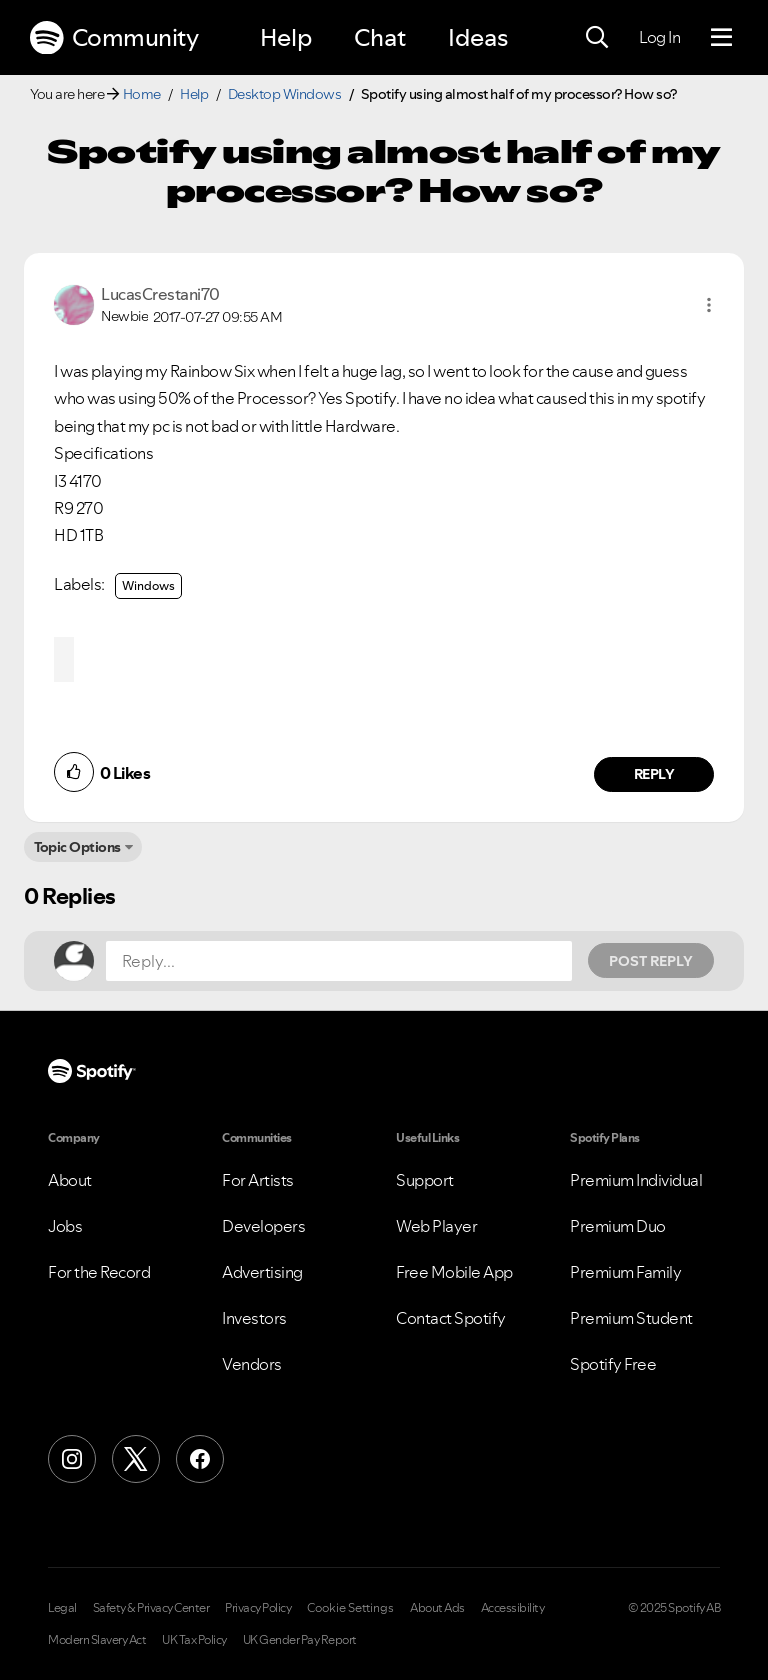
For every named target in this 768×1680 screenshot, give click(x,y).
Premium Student (631, 1318)
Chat (380, 37)
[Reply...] (339, 961)
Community (114, 38)
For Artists (258, 1180)
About (70, 1180)
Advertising (262, 1272)
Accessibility (513, 1608)
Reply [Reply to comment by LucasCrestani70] (654, 774)
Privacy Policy (258, 1608)
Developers (263, 1226)
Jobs (65, 1226)
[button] (709, 305)
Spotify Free (613, 1364)
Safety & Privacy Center (151, 1608)
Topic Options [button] (77, 847)
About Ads (437, 1608)
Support (425, 1180)
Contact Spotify (451, 1318)
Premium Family (625, 1272)
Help (286, 37)
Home (142, 94)
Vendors (252, 1364)
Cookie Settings (350, 1608)
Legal (62, 1608)
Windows (148, 585)
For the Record (99, 1272)
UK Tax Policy (194, 1640)
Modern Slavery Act (97, 1640)
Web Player (436, 1226)
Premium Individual (636, 1180)
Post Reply (651, 961)
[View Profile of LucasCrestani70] (160, 294)
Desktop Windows (285, 94)
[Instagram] (72, 1459)
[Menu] (721, 38)
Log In (659, 37)
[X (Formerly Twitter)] (136, 1459)
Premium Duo (618, 1226)
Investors (254, 1318)
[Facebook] (200, 1459)
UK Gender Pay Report (300, 1640)
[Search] (597, 38)
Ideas (478, 37)
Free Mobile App (454, 1272)
